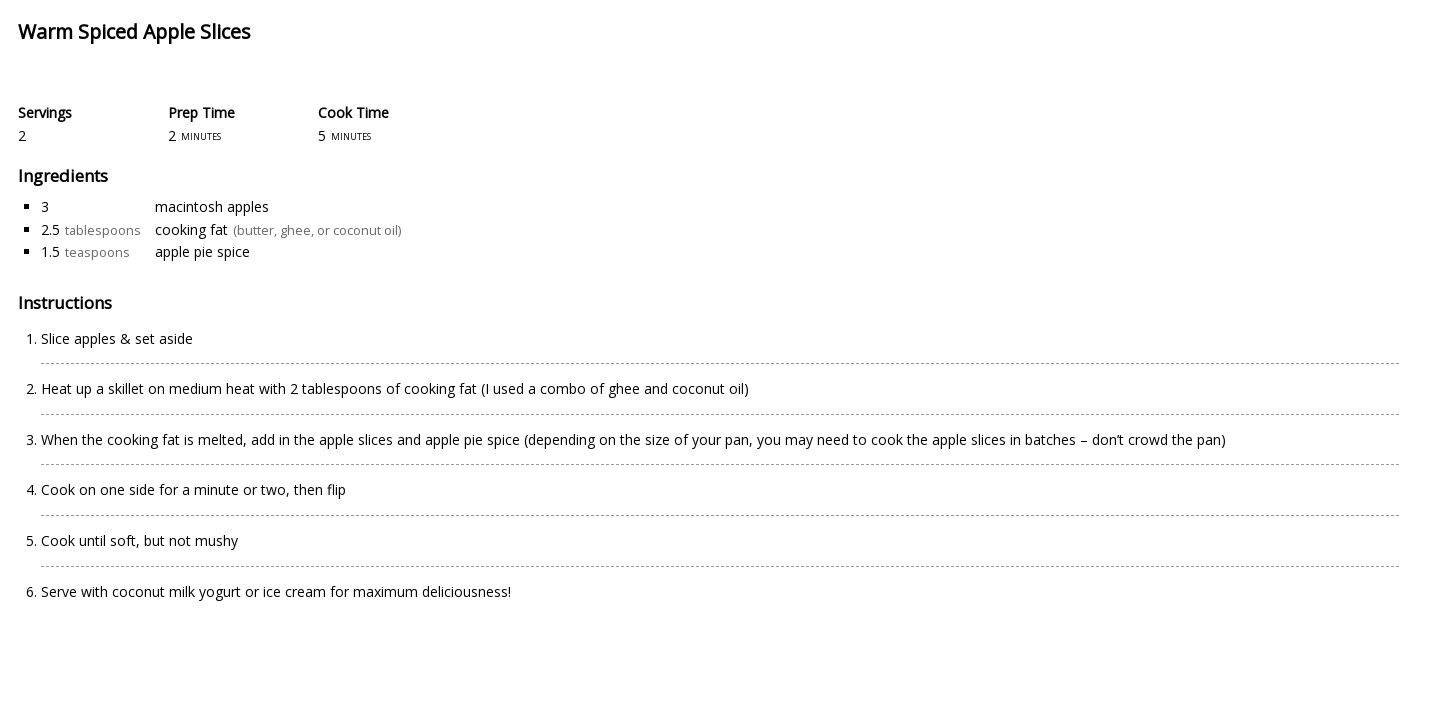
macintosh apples (212, 206)
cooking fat (191, 229)
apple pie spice (202, 251)
